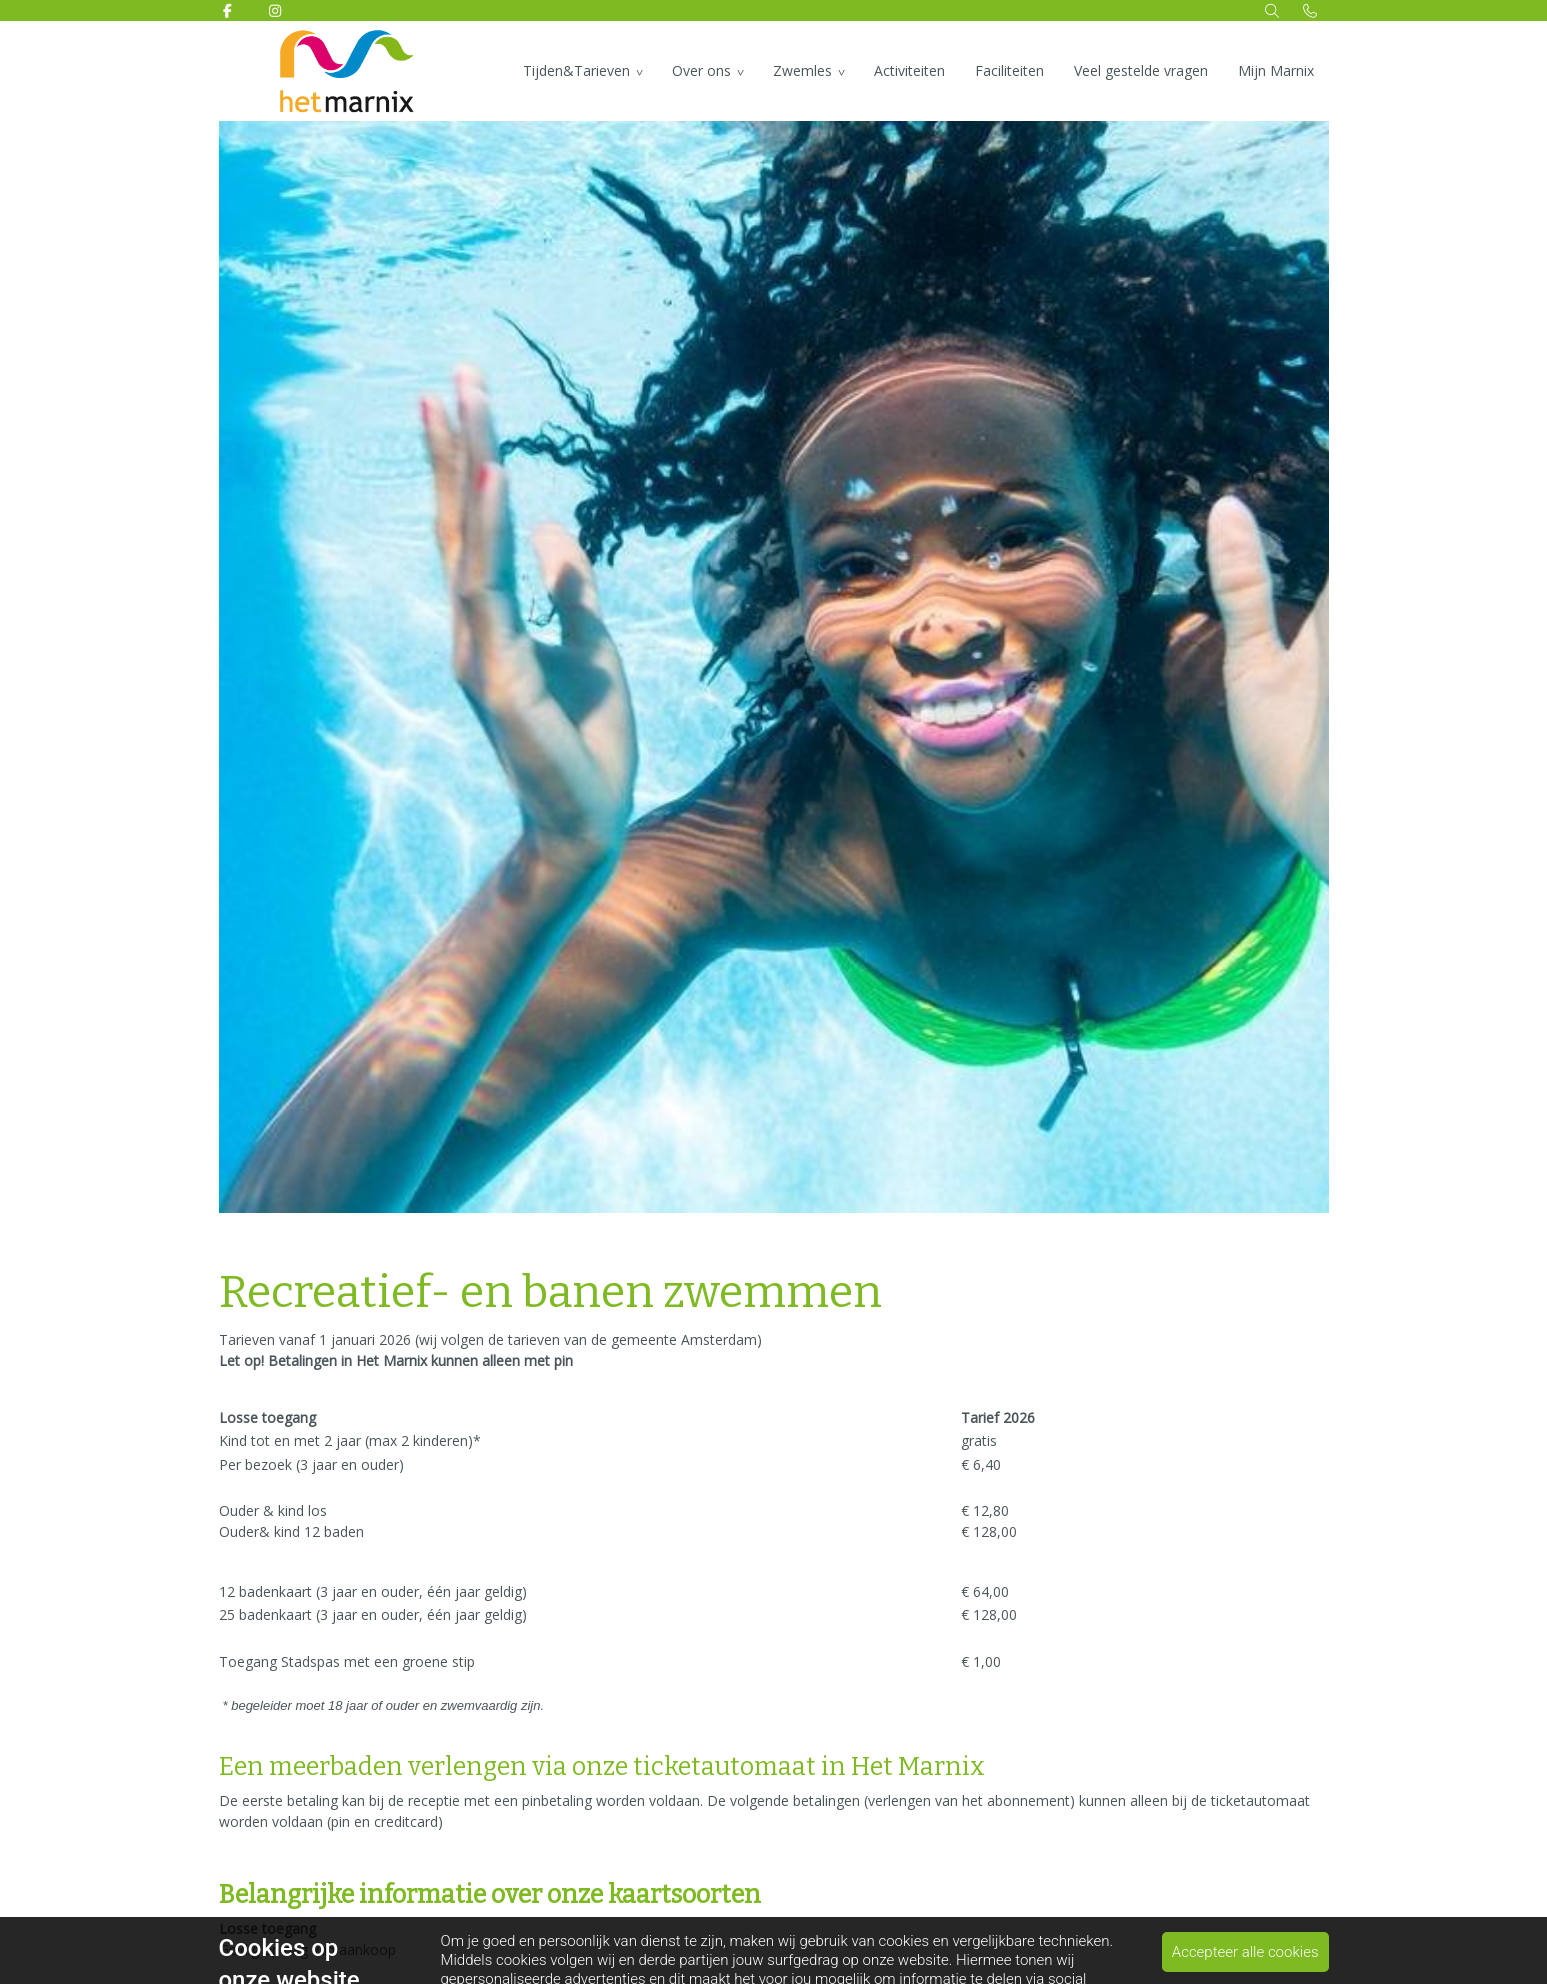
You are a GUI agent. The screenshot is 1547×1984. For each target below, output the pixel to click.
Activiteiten (909, 70)
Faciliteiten (1009, 70)
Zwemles (802, 70)
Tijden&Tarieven (576, 70)
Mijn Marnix (1276, 70)
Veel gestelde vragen (1141, 70)
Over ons (701, 70)
